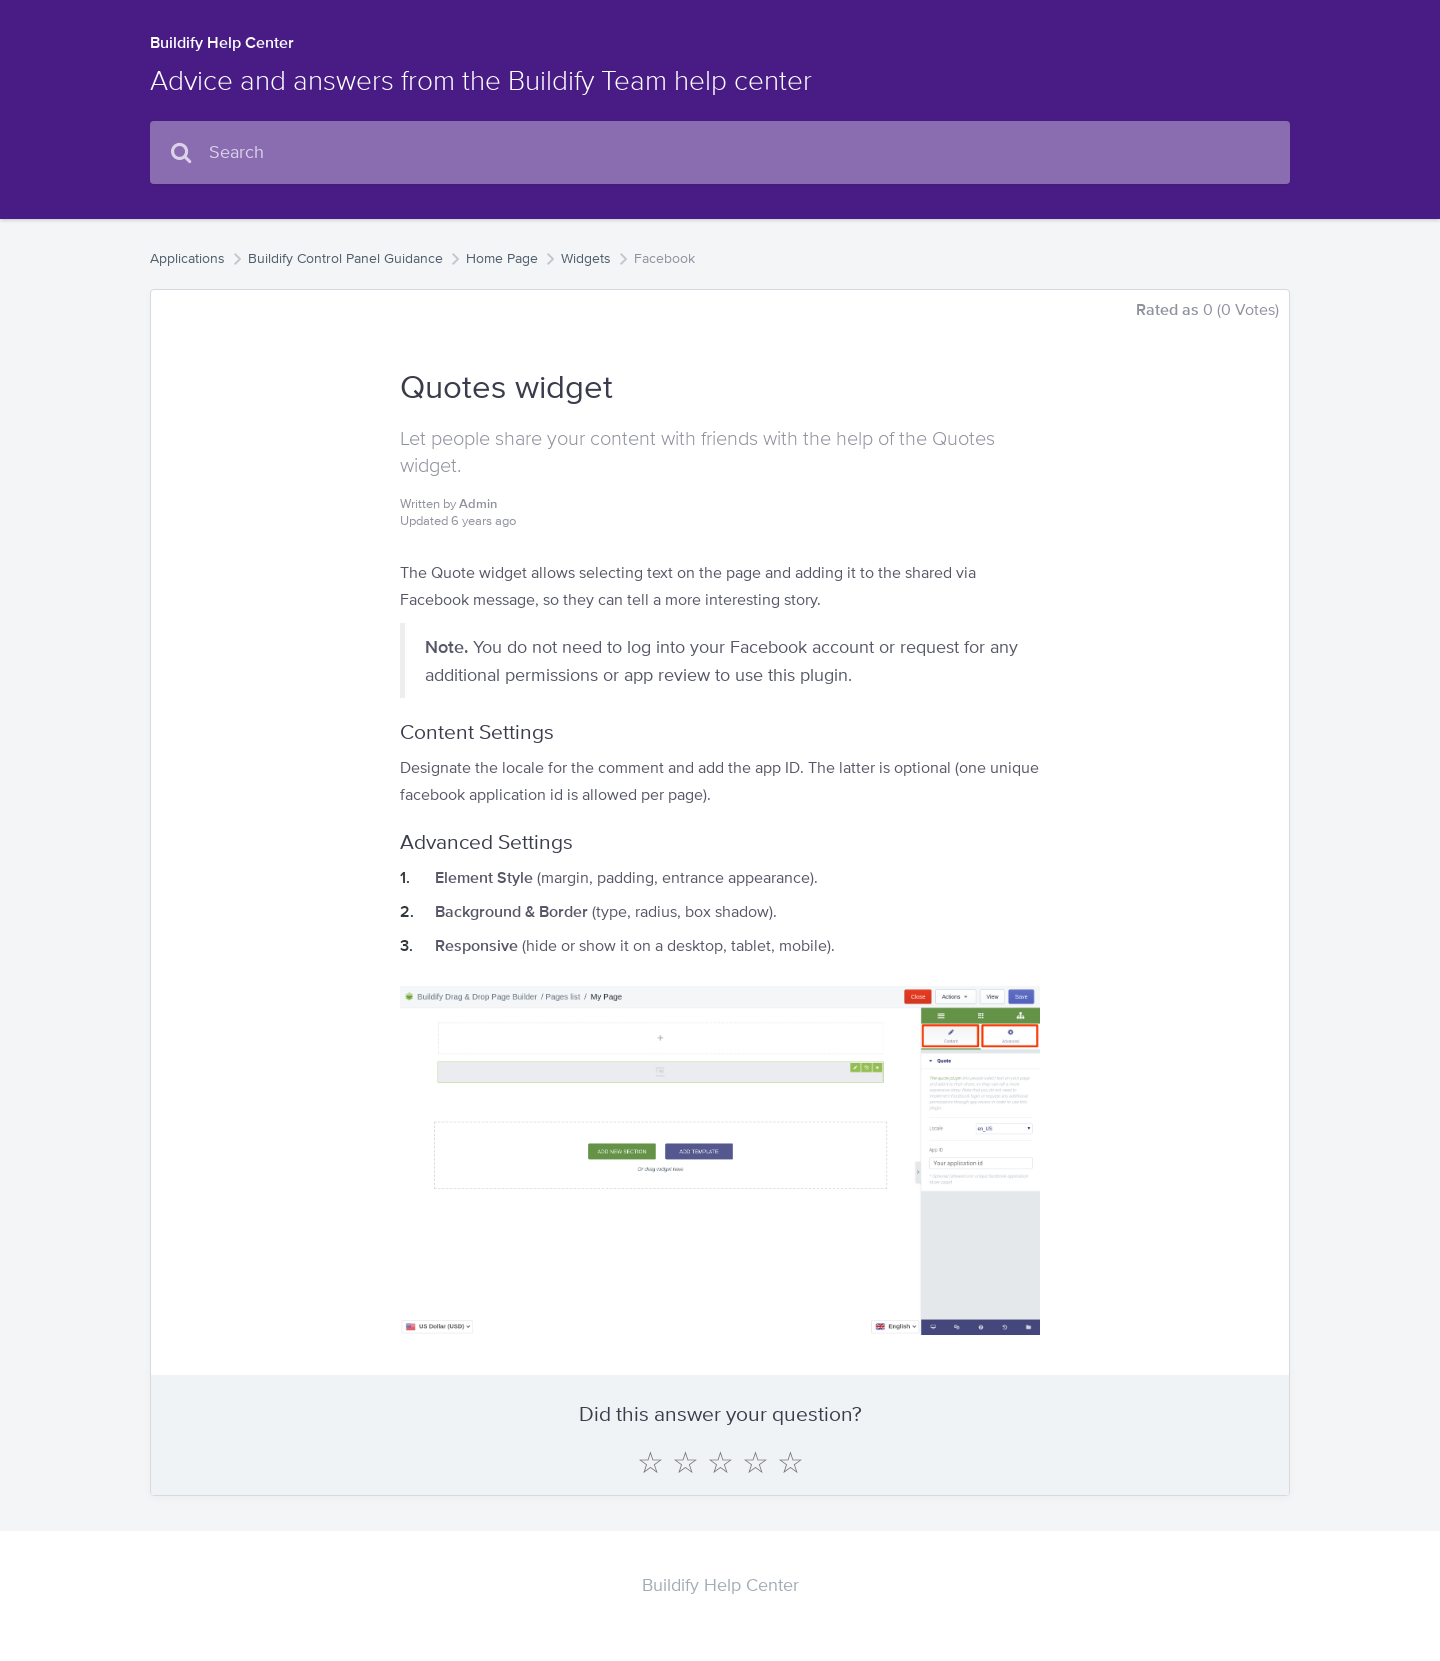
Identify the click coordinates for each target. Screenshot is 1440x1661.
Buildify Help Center (222, 42)
